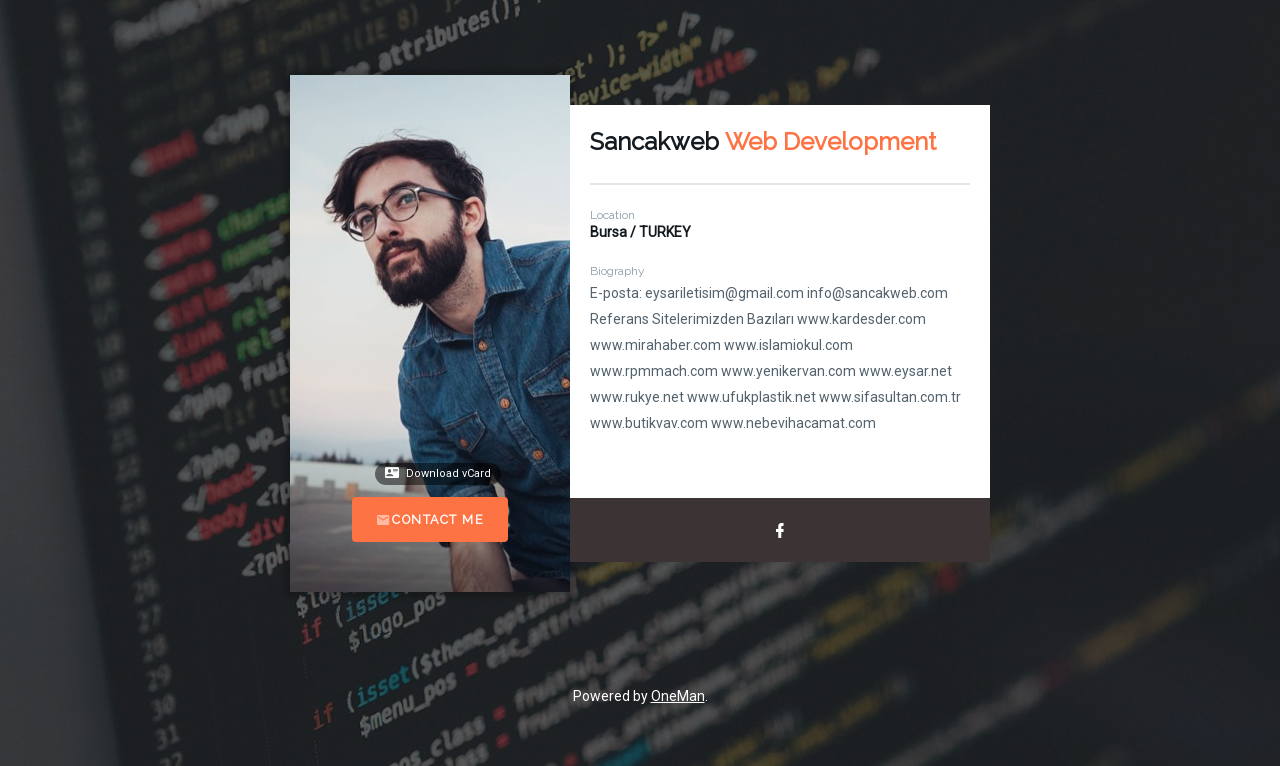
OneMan (678, 696)
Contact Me (430, 519)
